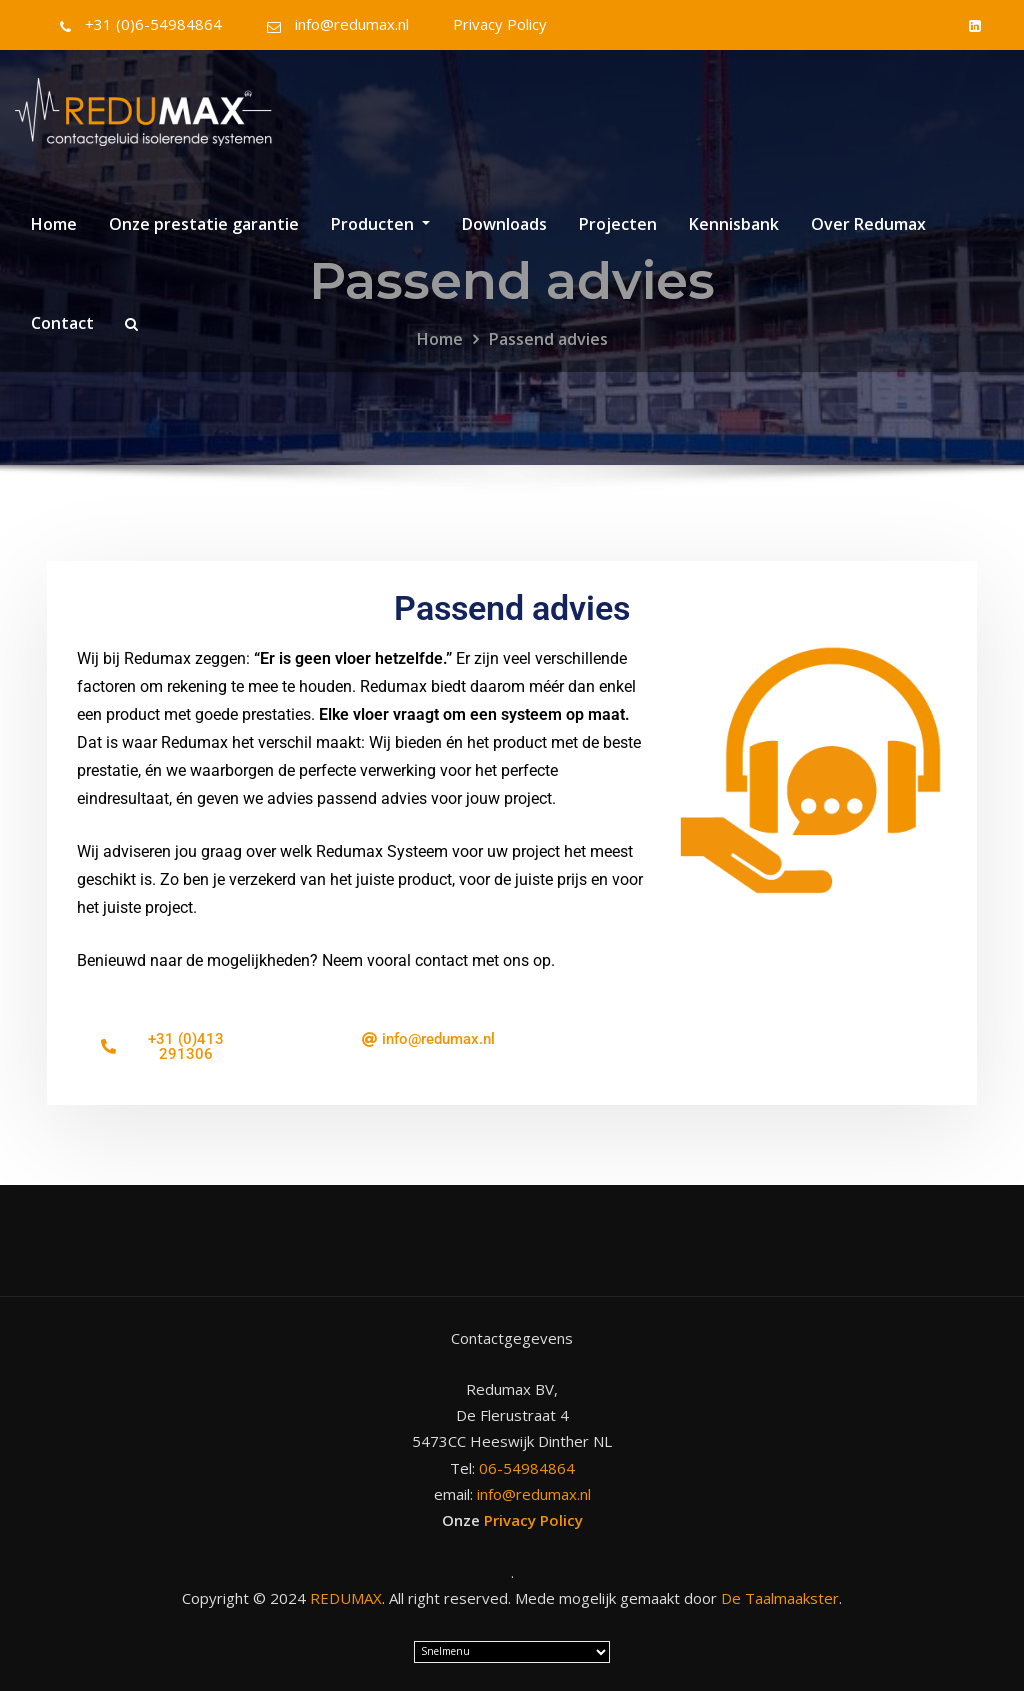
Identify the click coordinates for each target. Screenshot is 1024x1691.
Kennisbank (734, 224)
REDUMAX (346, 1598)
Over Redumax (868, 224)
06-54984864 (527, 1468)
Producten (380, 224)
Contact (62, 323)
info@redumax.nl (352, 24)
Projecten (618, 224)
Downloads (504, 224)
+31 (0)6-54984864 (153, 24)
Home (54, 224)
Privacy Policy (500, 24)
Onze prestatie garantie (204, 224)
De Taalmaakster (780, 1598)
